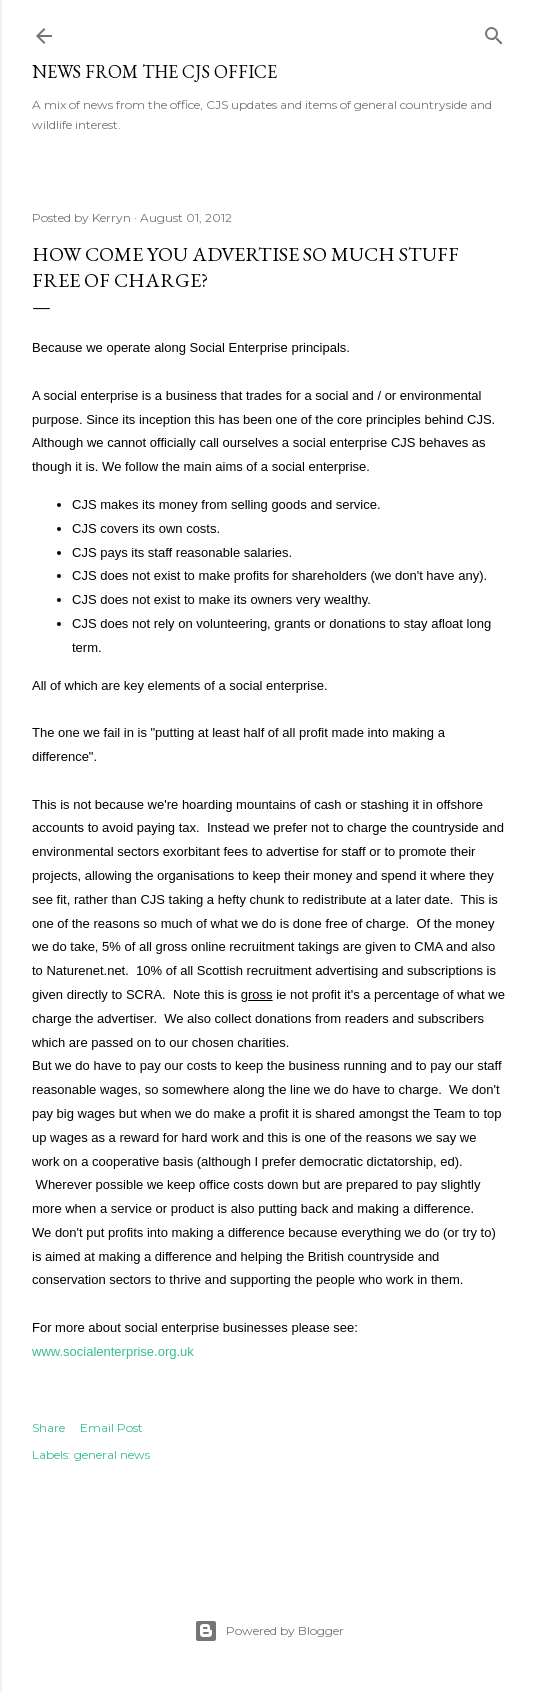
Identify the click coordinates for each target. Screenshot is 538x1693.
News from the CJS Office (154, 71)
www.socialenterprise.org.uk (113, 1351)
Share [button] (48, 1427)
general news (112, 1454)
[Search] (494, 31)
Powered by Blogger (269, 1631)
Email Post (111, 1427)
